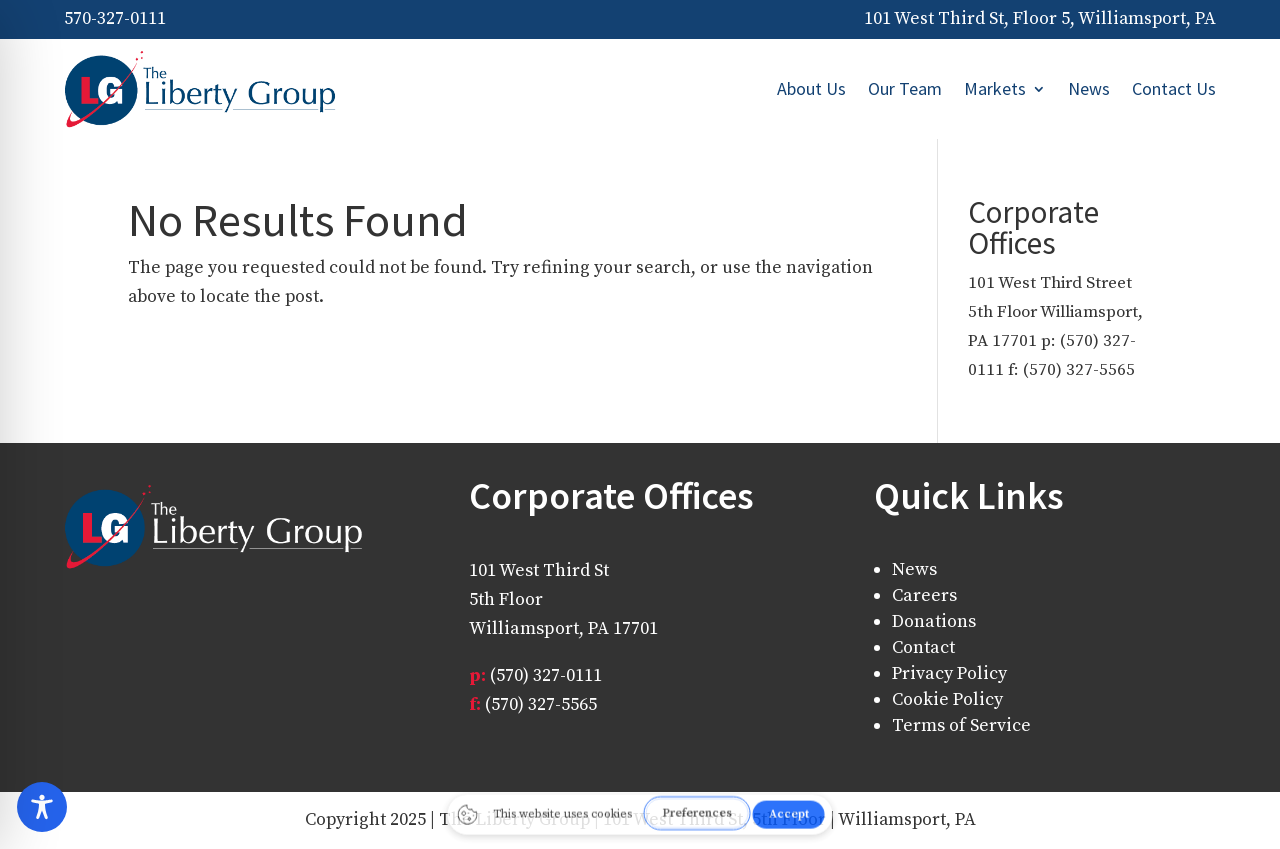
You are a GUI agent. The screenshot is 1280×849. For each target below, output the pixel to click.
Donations (934, 621)
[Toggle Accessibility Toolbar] (638, 807)
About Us (811, 88)
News (1089, 88)
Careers (924, 595)
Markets (995, 88)
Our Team (905, 88)
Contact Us (1174, 88)
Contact (923, 647)
